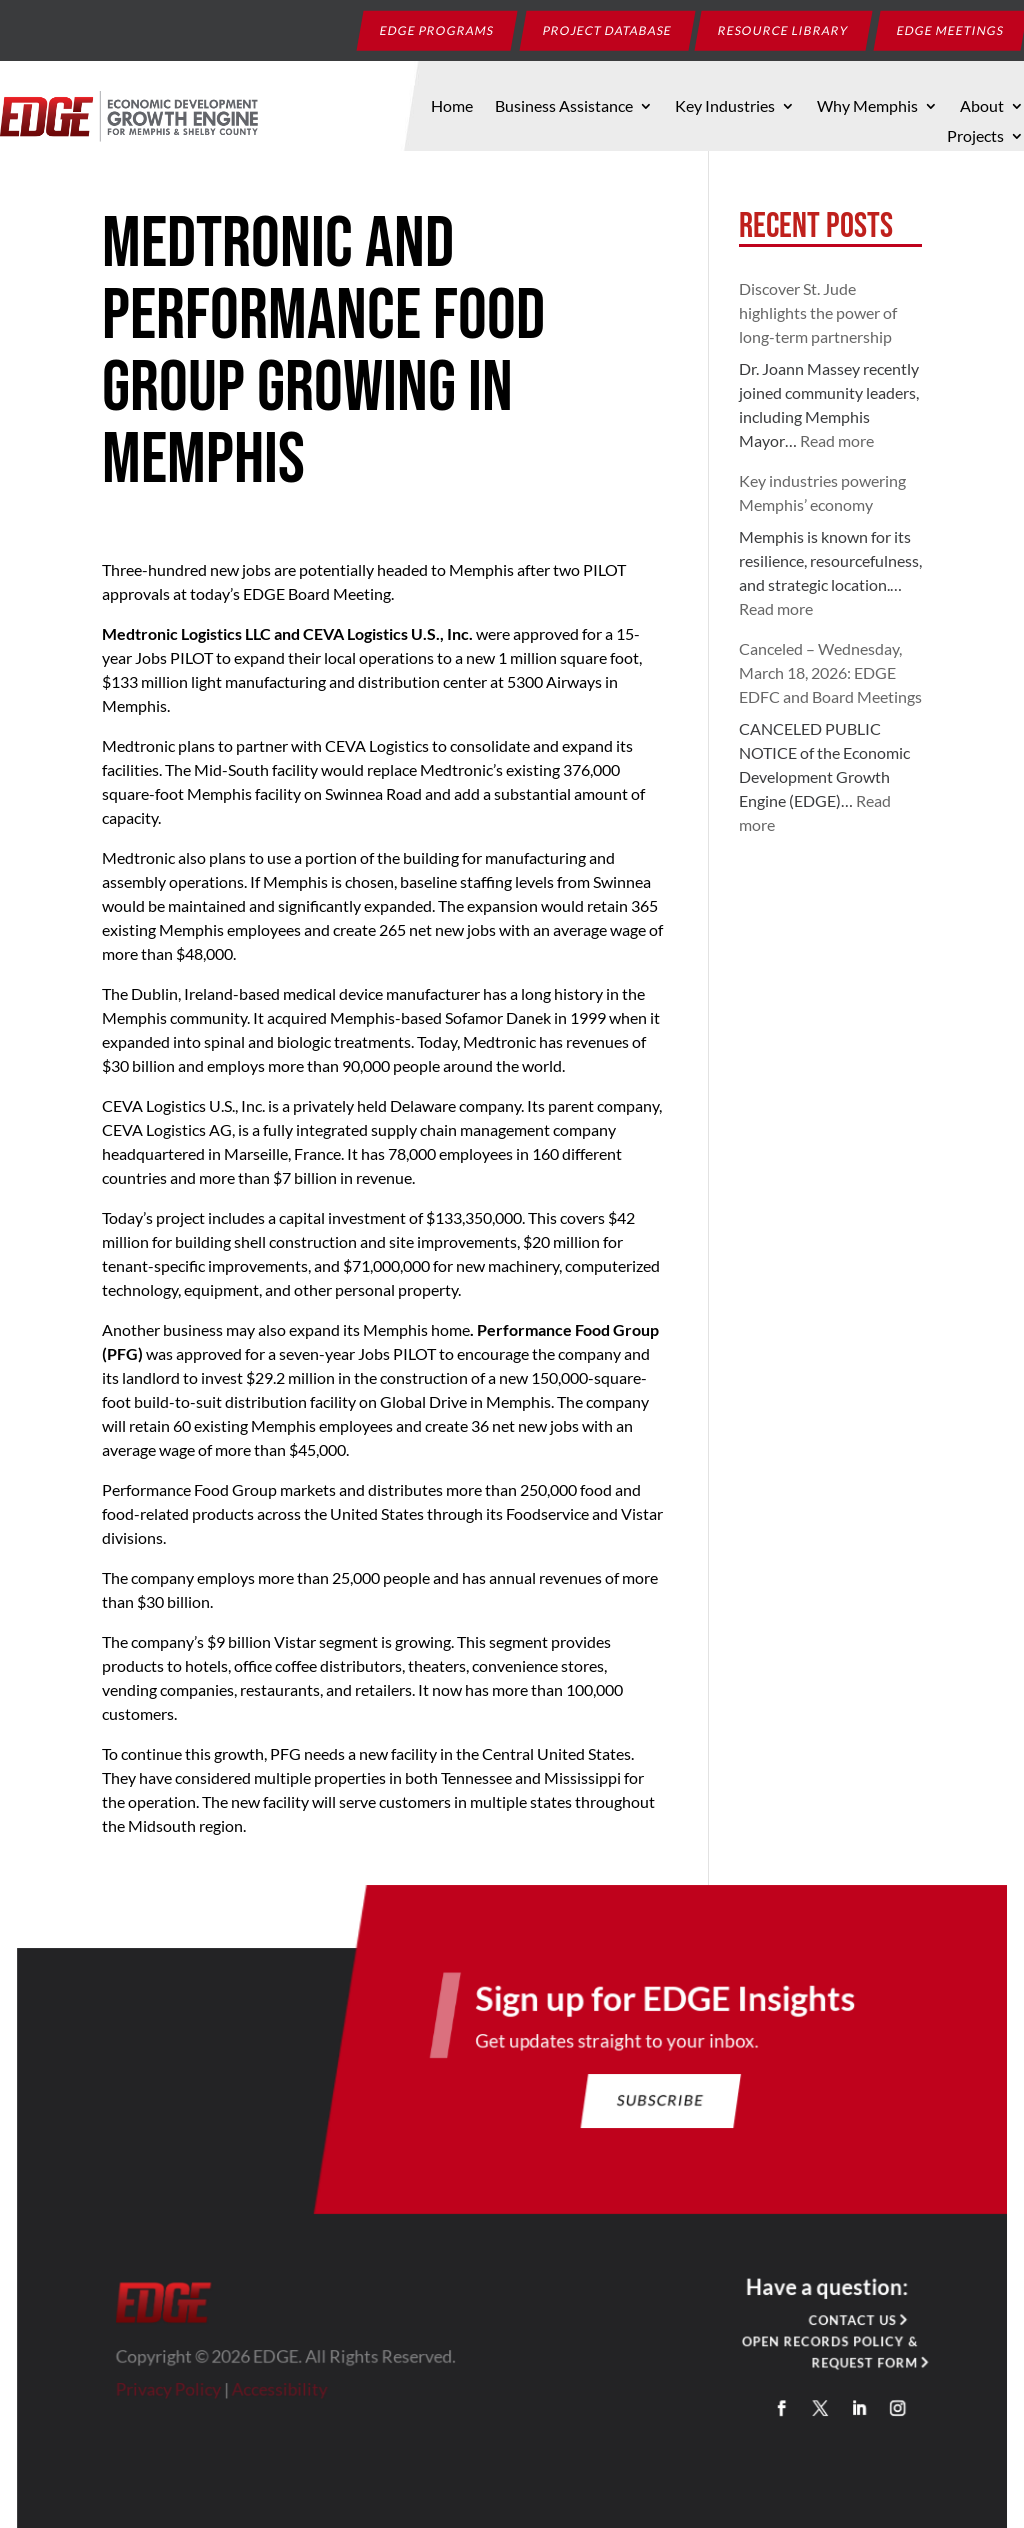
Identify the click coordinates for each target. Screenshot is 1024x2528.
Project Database (608, 29)
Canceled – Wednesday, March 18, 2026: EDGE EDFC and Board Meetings (830, 672)
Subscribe (658, 2106)
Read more (837, 440)
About (982, 107)
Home (452, 107)
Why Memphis (867, 107)
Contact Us (847, 2323)
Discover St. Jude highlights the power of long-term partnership (818, 312)
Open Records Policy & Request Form (824, 2355)
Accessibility (284, 2391)
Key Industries (725, 107)
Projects (975, 137)
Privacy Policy (174, 2391)
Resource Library (784, 29)
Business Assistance (564, 107)
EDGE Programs (437, 29)
